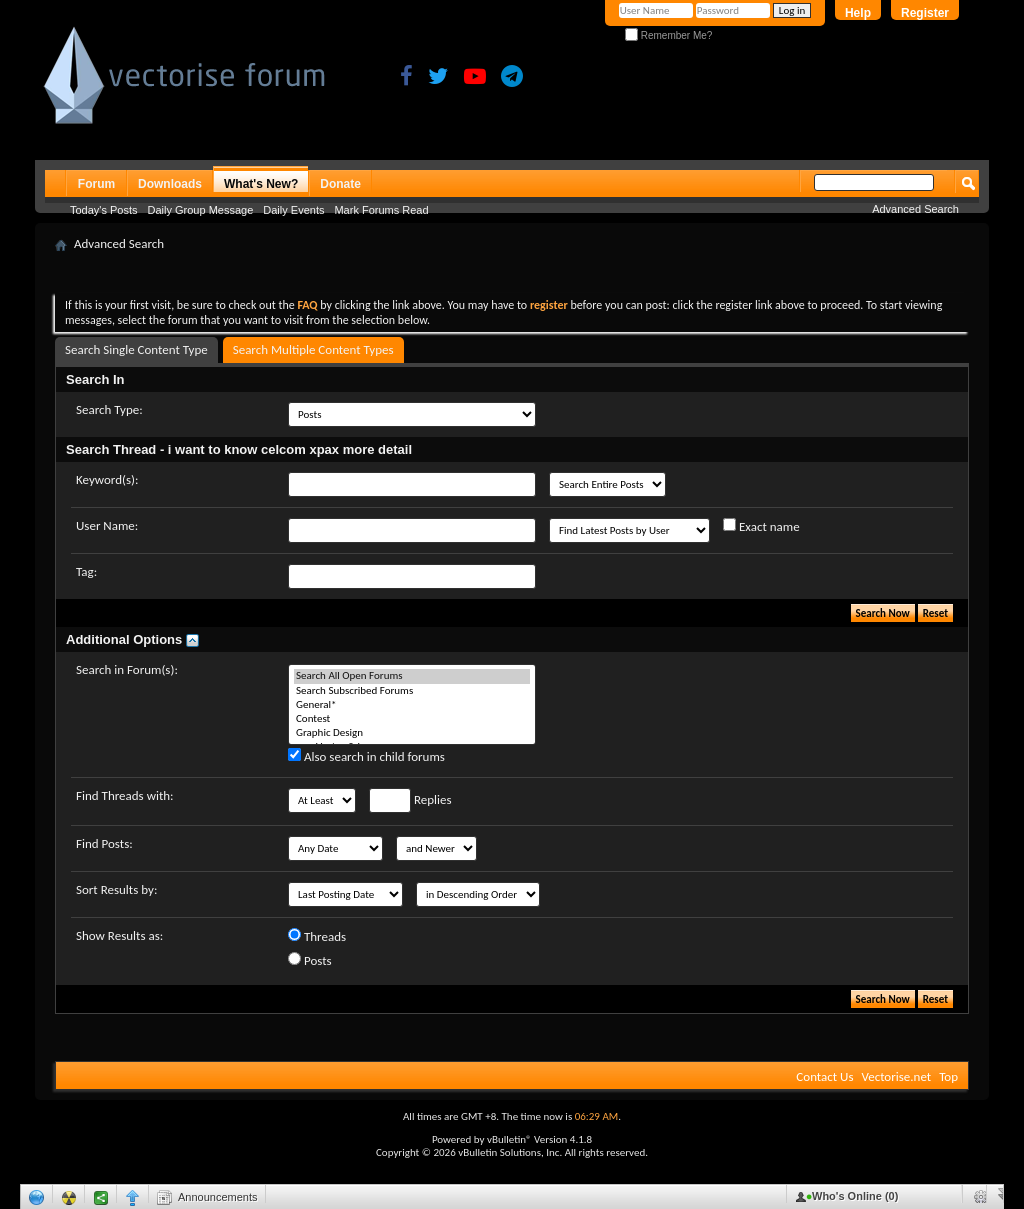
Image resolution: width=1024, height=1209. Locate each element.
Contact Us (824, 1076)
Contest (412, 719)
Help (858, 13)
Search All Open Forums (412, 676)
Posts (310, 960)
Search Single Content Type (136, 349)
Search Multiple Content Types (313, 349)
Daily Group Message (201, 210)
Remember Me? (668, 35)
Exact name (761, 526)
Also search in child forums (366, 756)
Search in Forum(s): (127, 669)
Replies (410, 800)
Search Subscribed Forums (412, 691)
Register (925, 13)
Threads (317, 936)
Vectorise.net (896, 1076)
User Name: (107, 525)
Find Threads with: (125, 795)
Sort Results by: (116, 889)
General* (412, 705)
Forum (96, 184)
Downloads (170, 184)
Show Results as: (119, 935)
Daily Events (293, 210)
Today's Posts (104, 210)
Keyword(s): (107, 479)
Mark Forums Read (381, 210)
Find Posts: (104, 843)
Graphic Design (412, 733)
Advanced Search (915, 209)
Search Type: (109, 409)
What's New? (261, 184)
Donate (340, 184)
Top (948, 1076)
